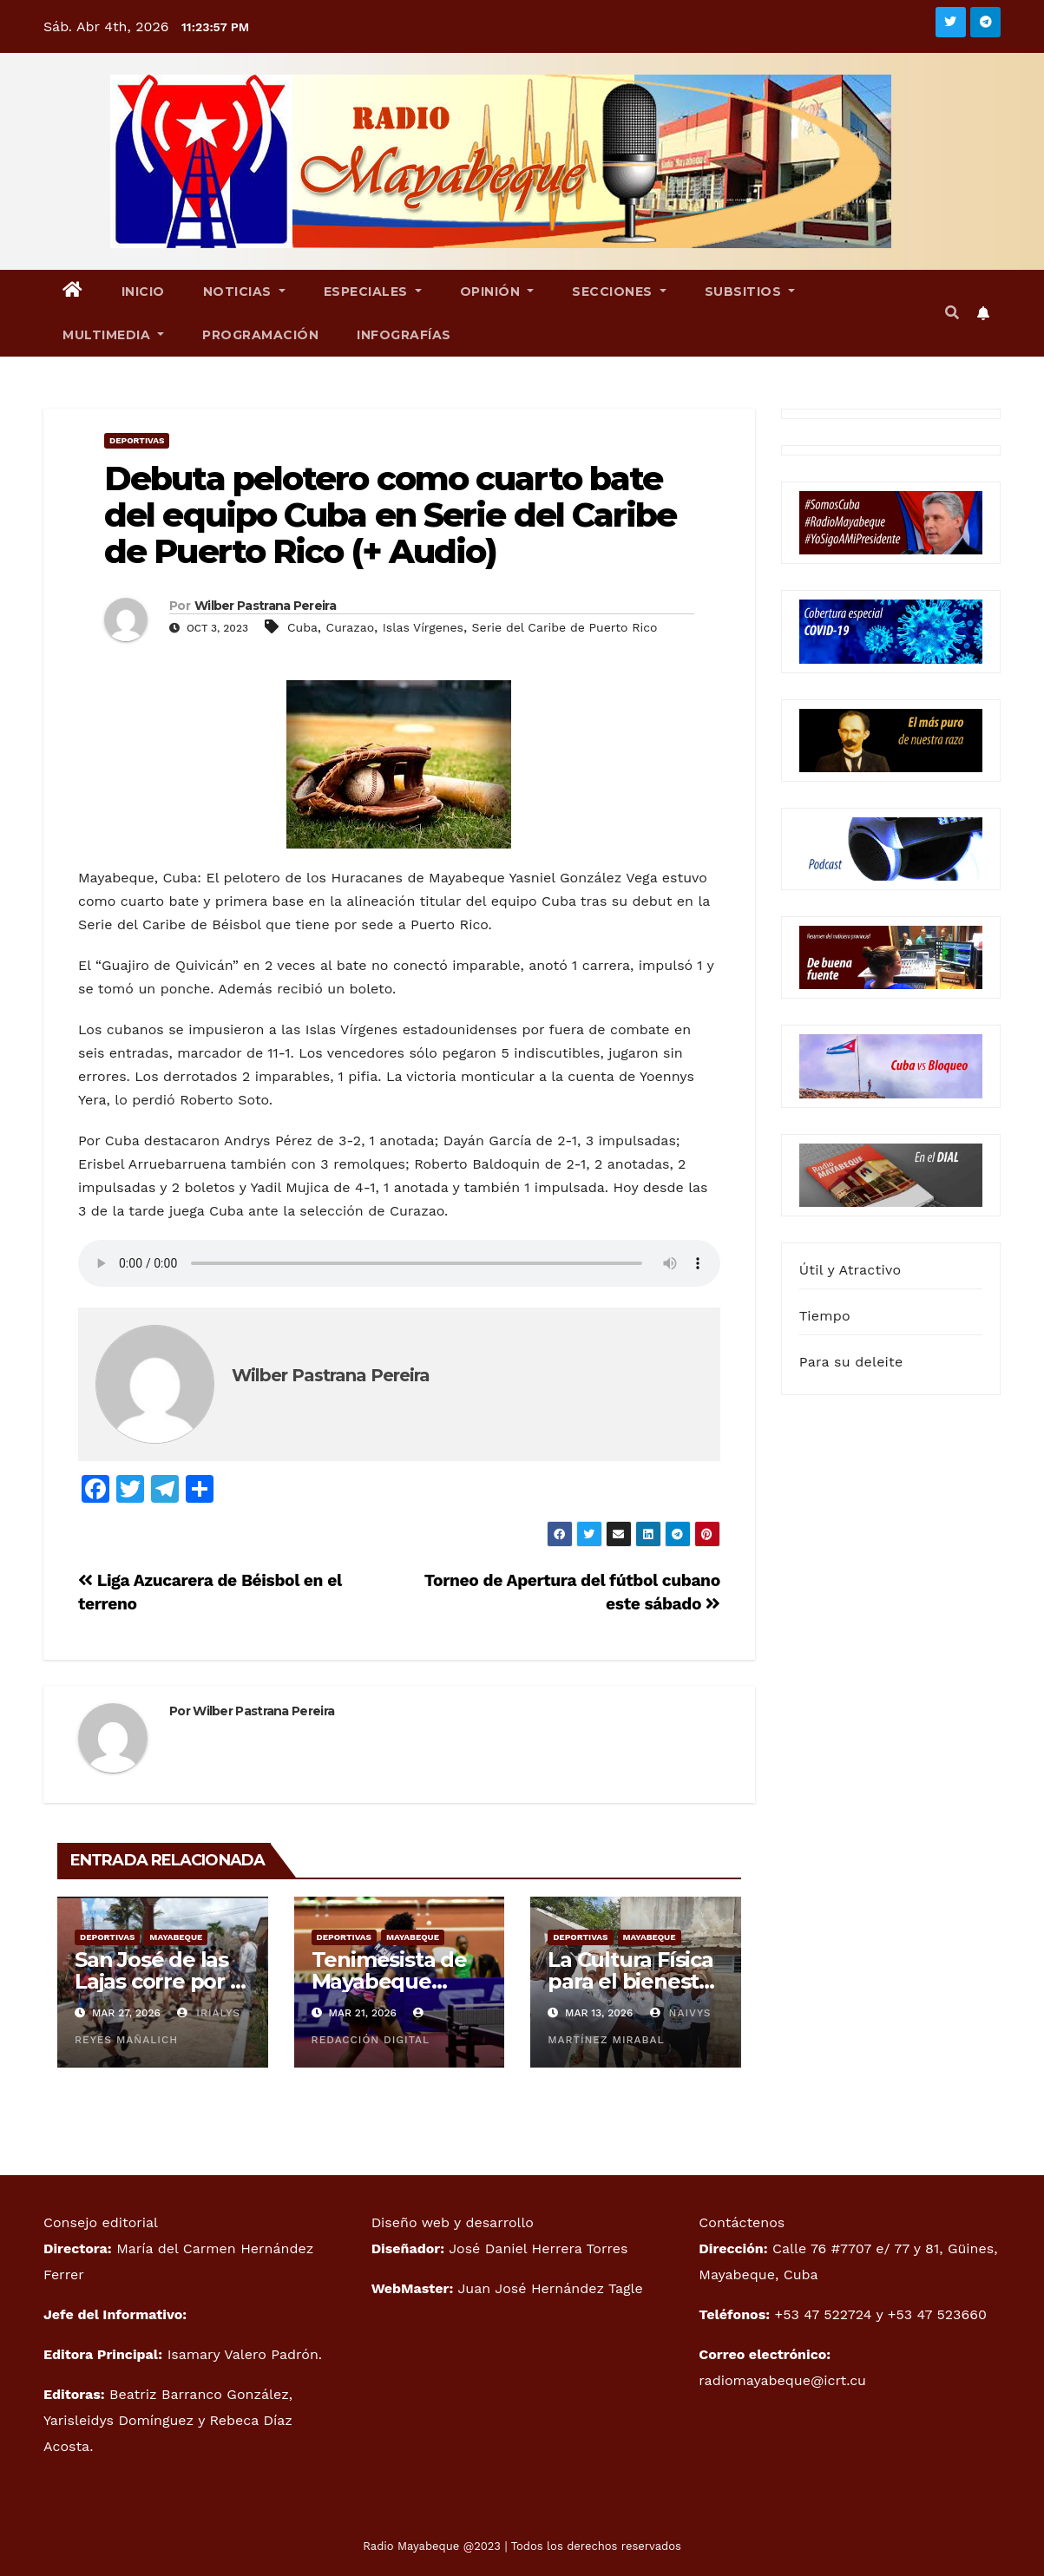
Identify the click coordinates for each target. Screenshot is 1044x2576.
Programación (260, 335)
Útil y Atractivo (850, 1270)
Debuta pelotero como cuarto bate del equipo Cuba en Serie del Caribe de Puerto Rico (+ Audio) (390, 515)
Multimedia (113, 335)
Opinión (497, 291)
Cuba (302, 627)
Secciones (619, 291)
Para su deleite (851, 1362)
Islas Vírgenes (423, 627)
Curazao (350, 627)
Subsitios (750, 291)
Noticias (244, 291)
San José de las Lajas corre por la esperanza (161, 1981)
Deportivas (136, 440)
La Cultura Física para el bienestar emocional (633, 1981)
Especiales (373, 291)
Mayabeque (175, 1937)
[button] (952, 313)
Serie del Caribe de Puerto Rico (565, 627)
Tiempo (824, 1316)
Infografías (404, 335)
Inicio (143, 291)
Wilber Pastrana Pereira (265, 605)
